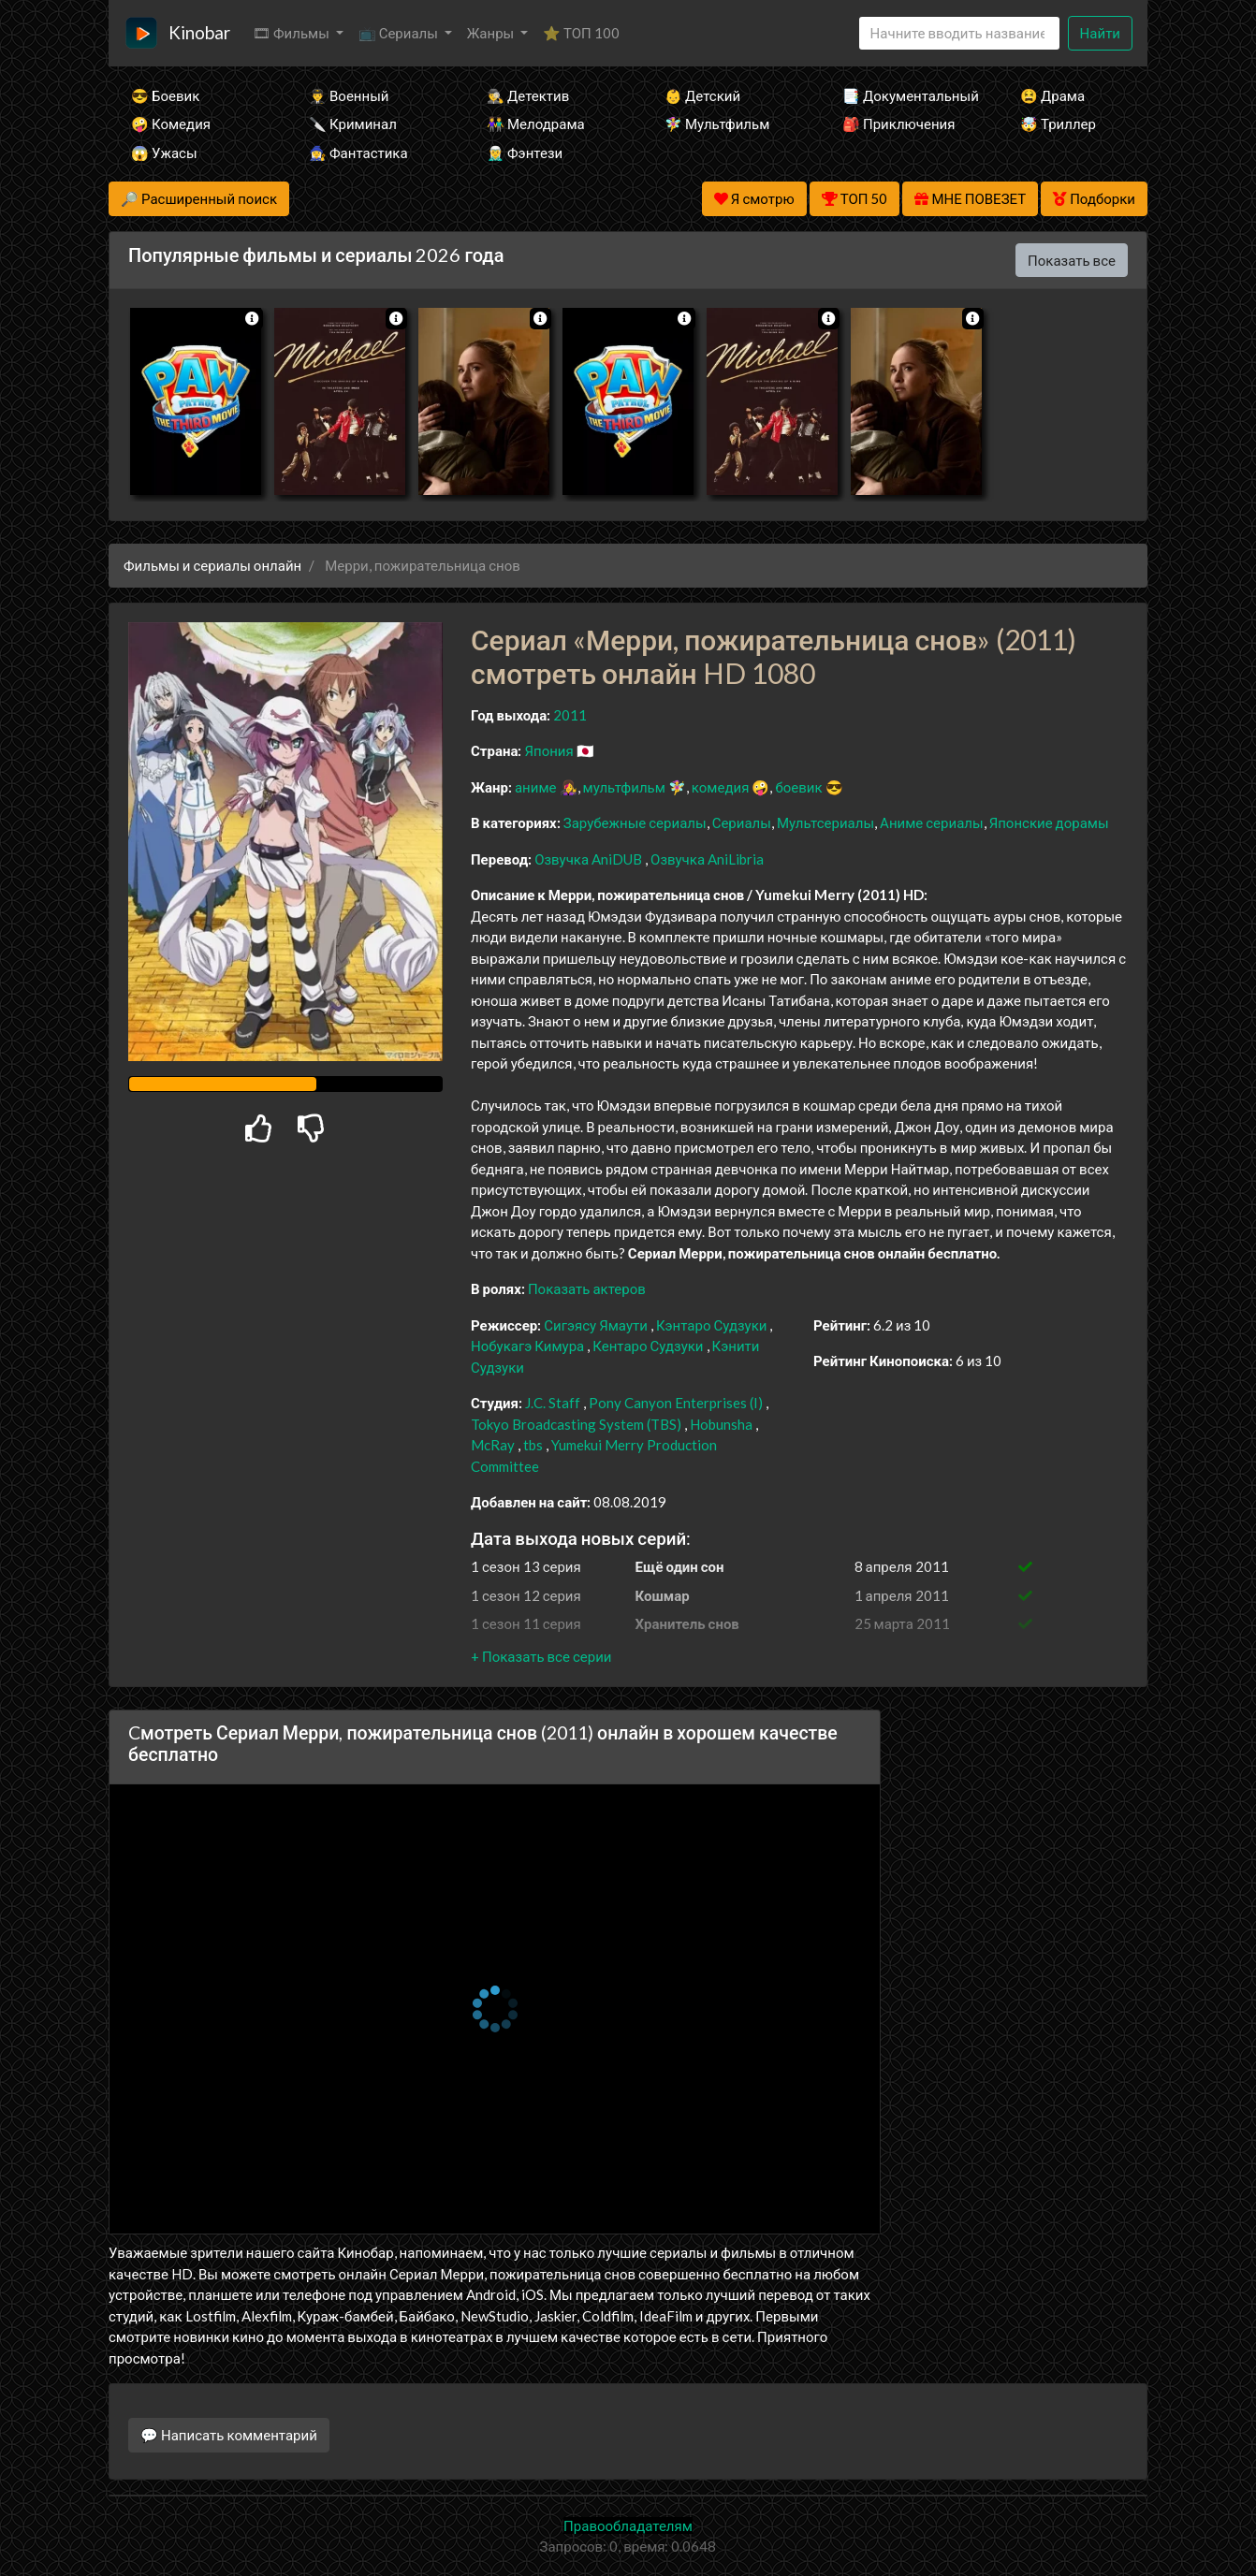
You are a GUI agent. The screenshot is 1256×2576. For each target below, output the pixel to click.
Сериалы (741, 822)
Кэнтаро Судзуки (711, 1325)
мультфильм (624, 787)
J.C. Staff (552, 1402)
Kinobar (199, 32)
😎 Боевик (165, 95)
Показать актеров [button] (587, 1288)
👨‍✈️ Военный (348, 95)
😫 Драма (1052, 95)
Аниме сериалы (932, 822)
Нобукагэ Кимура (527, 1345)
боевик (798, 787)
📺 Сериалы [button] (399, 32)
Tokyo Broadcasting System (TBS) (576, 1424)
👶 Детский (702, 95)
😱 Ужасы (164, 152)
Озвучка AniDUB (589, 859)
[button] (541, 1656)
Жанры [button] (492, 32)
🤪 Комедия (171, 123)
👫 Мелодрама (536, 123)
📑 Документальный (906, 95)
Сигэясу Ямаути (596, 1325)
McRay (493, 1444)
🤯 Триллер (1058, 123)
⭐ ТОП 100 (581, 32)
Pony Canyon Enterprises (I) (676, 1402)
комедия (721, 787)
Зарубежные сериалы (635, 822)
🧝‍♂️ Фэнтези (524, 152)
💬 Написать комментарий (228, 2434)
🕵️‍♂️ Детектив (528, 95)
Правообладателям (628, 2525)
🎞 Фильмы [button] (292, 32)
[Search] (959, 33)
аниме (536, 787)
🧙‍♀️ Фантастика (358, 152)
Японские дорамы (1049, 822)
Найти (1100, 32)
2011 (570, 714)
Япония (548, 750)
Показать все (1072, 260)
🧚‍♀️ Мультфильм (717, 123)
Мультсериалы (825, 822)
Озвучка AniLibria (707, 859)
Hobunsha (721, 1424)
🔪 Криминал (353, 123)
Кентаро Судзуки (647, 1345)
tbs (533, 1444)
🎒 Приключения (898, 123)
